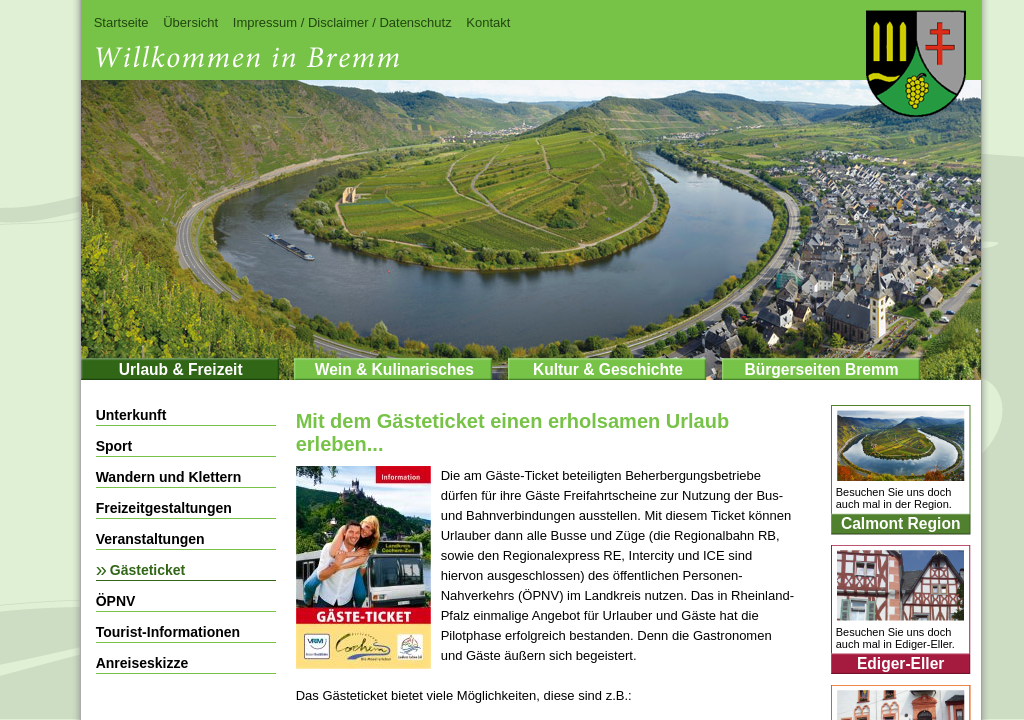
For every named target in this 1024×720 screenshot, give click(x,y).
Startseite (121, 22)
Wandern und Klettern (169, 477)
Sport (114, 446)
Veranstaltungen (150, 539)
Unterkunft (131, 415)
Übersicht (190, 22)
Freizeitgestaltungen (164, 508)
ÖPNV (116, 601)
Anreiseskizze (142, 663)
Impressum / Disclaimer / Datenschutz (342, 22)
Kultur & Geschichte (608, 369)
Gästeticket (147, 570)
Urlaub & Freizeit (181, 369)
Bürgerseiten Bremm (821, 369)
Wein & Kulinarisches (394, 369)
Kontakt (488, 22)
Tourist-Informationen (168, 632)
